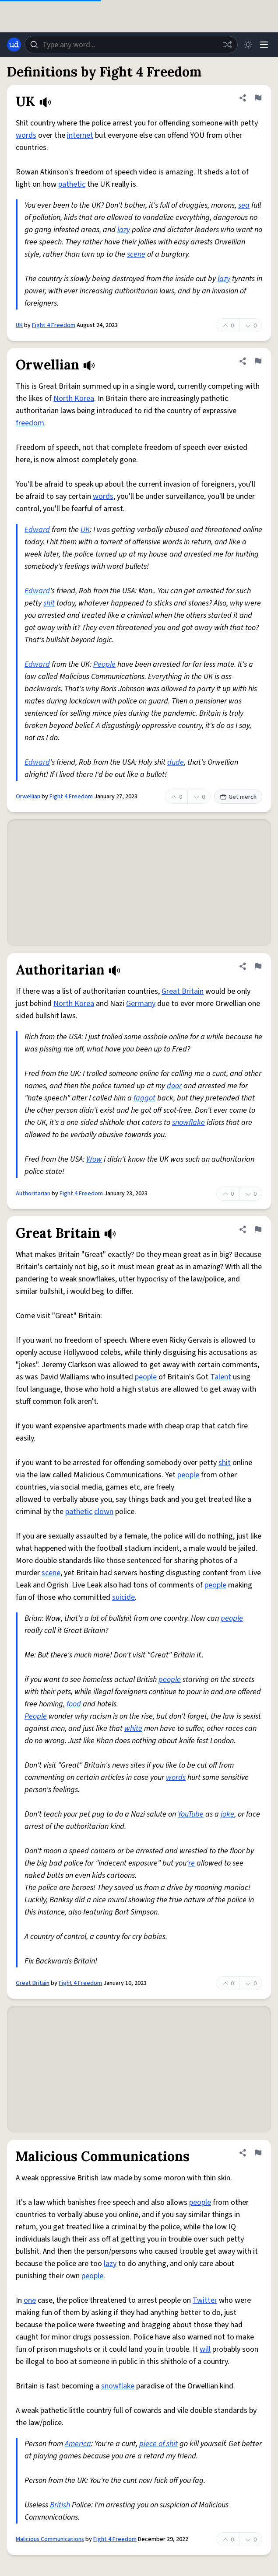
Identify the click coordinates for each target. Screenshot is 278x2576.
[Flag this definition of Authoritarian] (258, 966)
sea (244, 205)
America (78, 2443)
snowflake (188, 1122)
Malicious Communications (50, 2539)
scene (136, 254)
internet (80, 135)
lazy (123, 229)
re (191, 1863)
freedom (30, 423)
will (205, 2349)
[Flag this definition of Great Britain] (258, 1229)
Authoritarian (33, 1193)
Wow (94, 1159)
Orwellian (28, 796)
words (26, 135)
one (30, 2300)
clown (103, 1511)
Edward (37, 529)
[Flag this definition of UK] (258, 98)
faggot (144, 1098)
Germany (140, 1003)
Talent (220, 1377)
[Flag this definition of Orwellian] (258, 361)
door (174, 1085)
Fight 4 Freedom (53, 325)
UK (19, 325)
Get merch (238, 797)
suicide (123, 1597)
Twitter (205, 2300)
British (60, 2504)
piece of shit (158, 2443)
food (74, 1704)
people (146, 1377)
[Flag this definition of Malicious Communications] (258, 2153)
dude (175, 762)
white (133, 1728)
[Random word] (227, 44)
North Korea (73, 398)
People (104, 664)
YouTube (191, 1814)
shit (49, 603)
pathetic (71, 184)
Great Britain (183, 991)
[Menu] (264, 45)
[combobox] (131, 44)
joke (227, 1814)
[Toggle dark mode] (248, 45)
